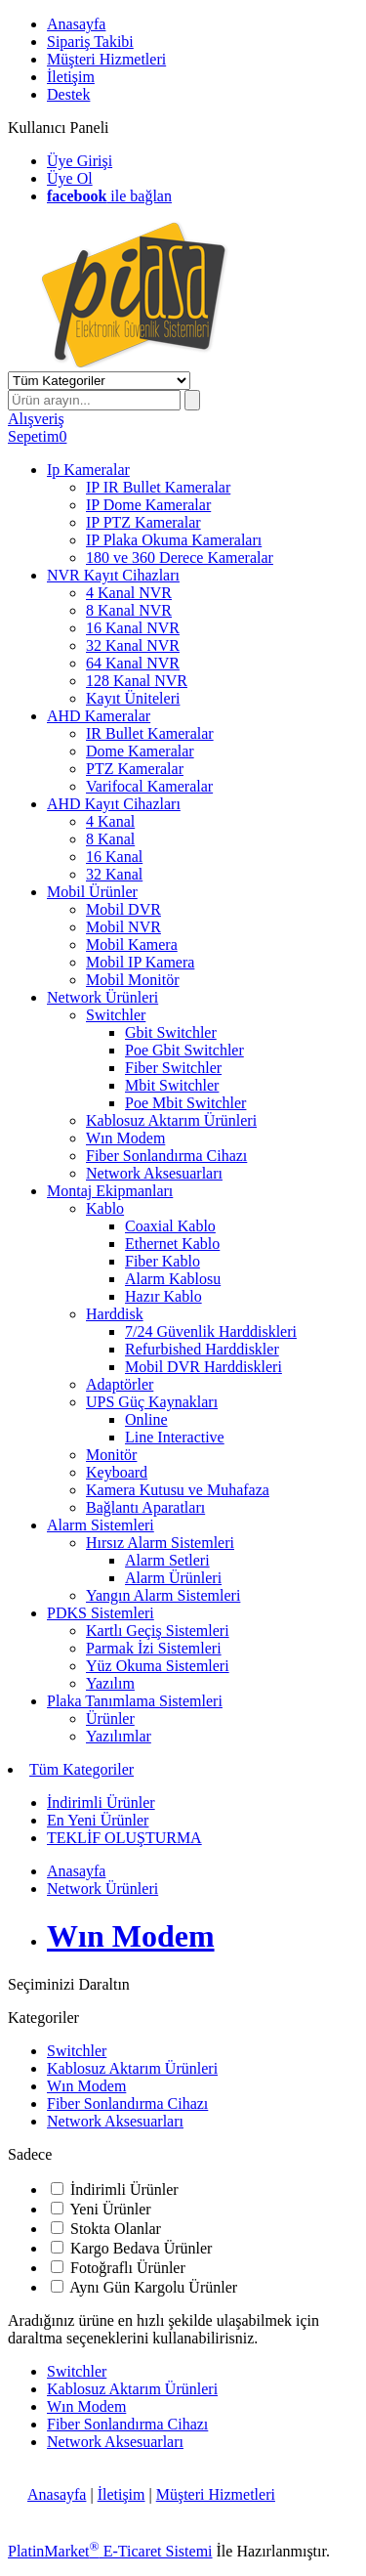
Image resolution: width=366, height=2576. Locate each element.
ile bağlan (109, 196)
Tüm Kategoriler (81, 1769)
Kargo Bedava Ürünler (141, 2248)
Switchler (76, 2050)
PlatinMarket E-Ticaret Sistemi (110, 2551)
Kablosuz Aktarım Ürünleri (132, 2068)
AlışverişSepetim (36, 427)
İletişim (121, 2494)
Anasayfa (56, 2494)
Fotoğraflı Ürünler (127, 2267)
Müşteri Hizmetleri (215, 2494)
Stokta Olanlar (115, 2228)
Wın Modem (86, 2086)
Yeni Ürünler (109, 2209)
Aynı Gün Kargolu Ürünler (153, 2287)
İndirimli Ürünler (124, 2189)
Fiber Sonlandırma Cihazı (127, 2103)
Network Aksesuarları (115, 2121)
